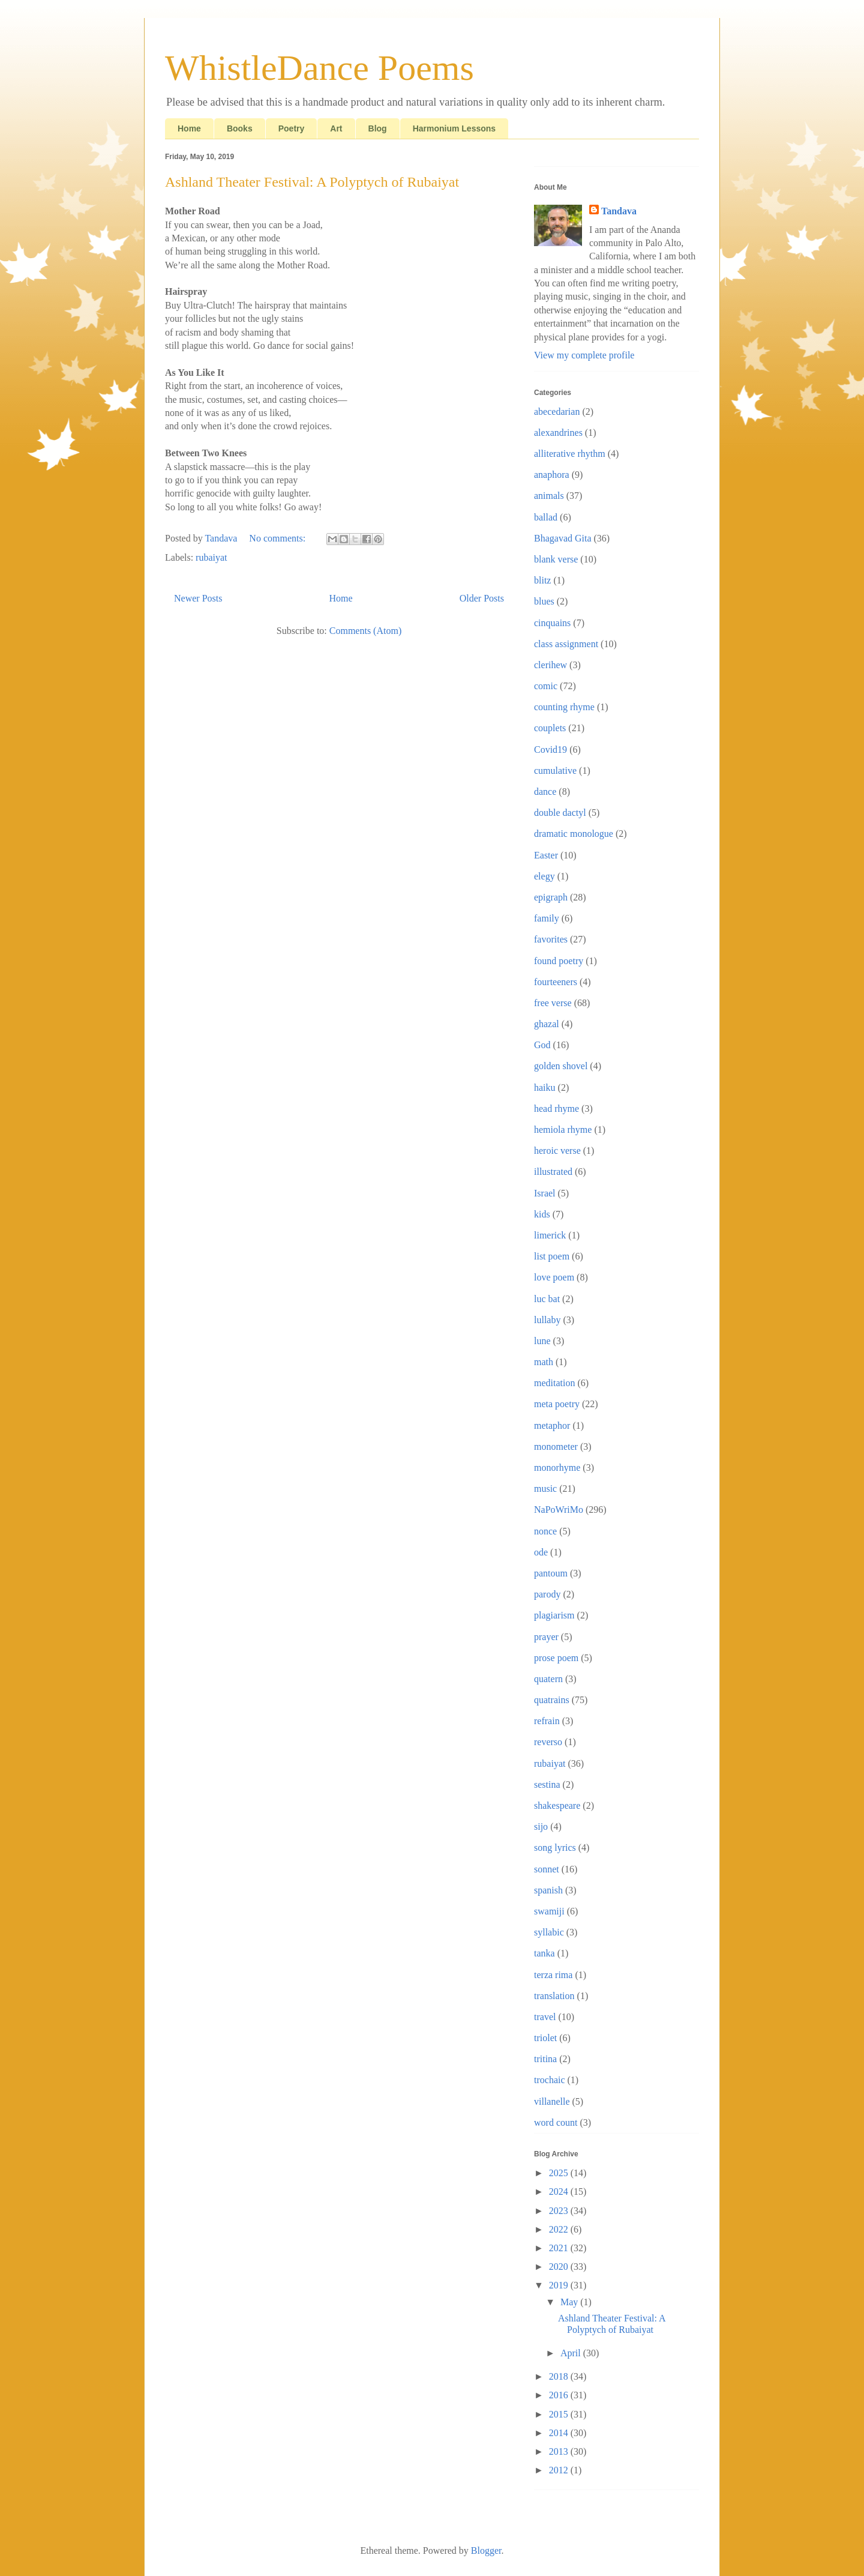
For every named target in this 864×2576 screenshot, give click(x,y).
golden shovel (560, 1066)
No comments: (278, 538)
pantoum (551, 1573)
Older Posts (482, 598)
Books (240, 128)
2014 (560, 2433)
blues (544, 601)
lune (542, 1341)
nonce (545, 1531)
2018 (560, 2376)
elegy (544, 876)
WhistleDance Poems (319, 68)
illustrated (553, 1171)
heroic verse (557, 1150)
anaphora (551, 474)
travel (545, 2017)
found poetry (558, 961)
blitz (542, 580)
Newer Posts (198, 598)
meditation (554, 1383)
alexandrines (558, 432)
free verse (553, 1003)
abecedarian (557, 411)
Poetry (291, 128)
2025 (560, 2173)
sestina (547, 1784)
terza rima (553, 1975)
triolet (545, 2038)
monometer (556, 1446)
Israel (545, 1193)
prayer (546, 1637)
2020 (560, 2266)
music (545, 1488)
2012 (560, 2470)
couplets (550, 728)
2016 (560, 2395)
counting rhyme (564, 707)
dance (545, 791)
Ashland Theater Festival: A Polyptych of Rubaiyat (312, 182)
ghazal (546, 1024)
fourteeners (555, 982)
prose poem (556, 1658)
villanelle (552, 2101)
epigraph (551, 897)
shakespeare (557, 1805)
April (571, 2353)
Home (189, 128)
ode (541, 1552)
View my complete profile (584, 355)
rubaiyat (211, 557)
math (543, 1362)
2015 (560, 2414)
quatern (548, 1679)
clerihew (550, 665)
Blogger (486, 2550)
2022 (560, 2229)
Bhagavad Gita (563, 538)
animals (549, 495)
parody (547, 1594)
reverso (548, 1742)
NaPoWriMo (558, 1509)
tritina (545, 2059)
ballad (545, 517)
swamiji (549, 1911)
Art (336, 128)
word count (555, 2122)
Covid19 (550, 749)
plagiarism (554, 1615)
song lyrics (555, 1847)
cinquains (552, 623)
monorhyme (557, 1467)
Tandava (619, 211)
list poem (551, 1256)
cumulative (555, 770)
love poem (554, 1277)
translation (554, 1996)
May (570, 2302)
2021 (560, 2248)
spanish (548, 1890)
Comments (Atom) (365, 631)
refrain (547, 1721)
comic (545, 686)
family (546, 918)
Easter (546, 855)
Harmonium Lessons (454, 128)
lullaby (547, 1320)
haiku (545, 1087)
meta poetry (557, 1404)
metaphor (552, 1425)
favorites (551, 939)
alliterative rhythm (569, 453)
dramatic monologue (573, 833)
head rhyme (556, 1108)
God (542, 1045)
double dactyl (560, 812)
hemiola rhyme (563, 1129)
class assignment (566, 644)
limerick (550, 1235)
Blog (377, 128)
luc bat (547, 1299)
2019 (560, 2285)
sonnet (546, 1869)
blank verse (556, 559)
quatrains (551, 1700)
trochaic (549, 2080)
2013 (560, 2451)
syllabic (549, 1932)
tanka (544, 1953)
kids (542, 1214)
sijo (541, 1826)
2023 (560, 2211)
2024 (560, 2191)
